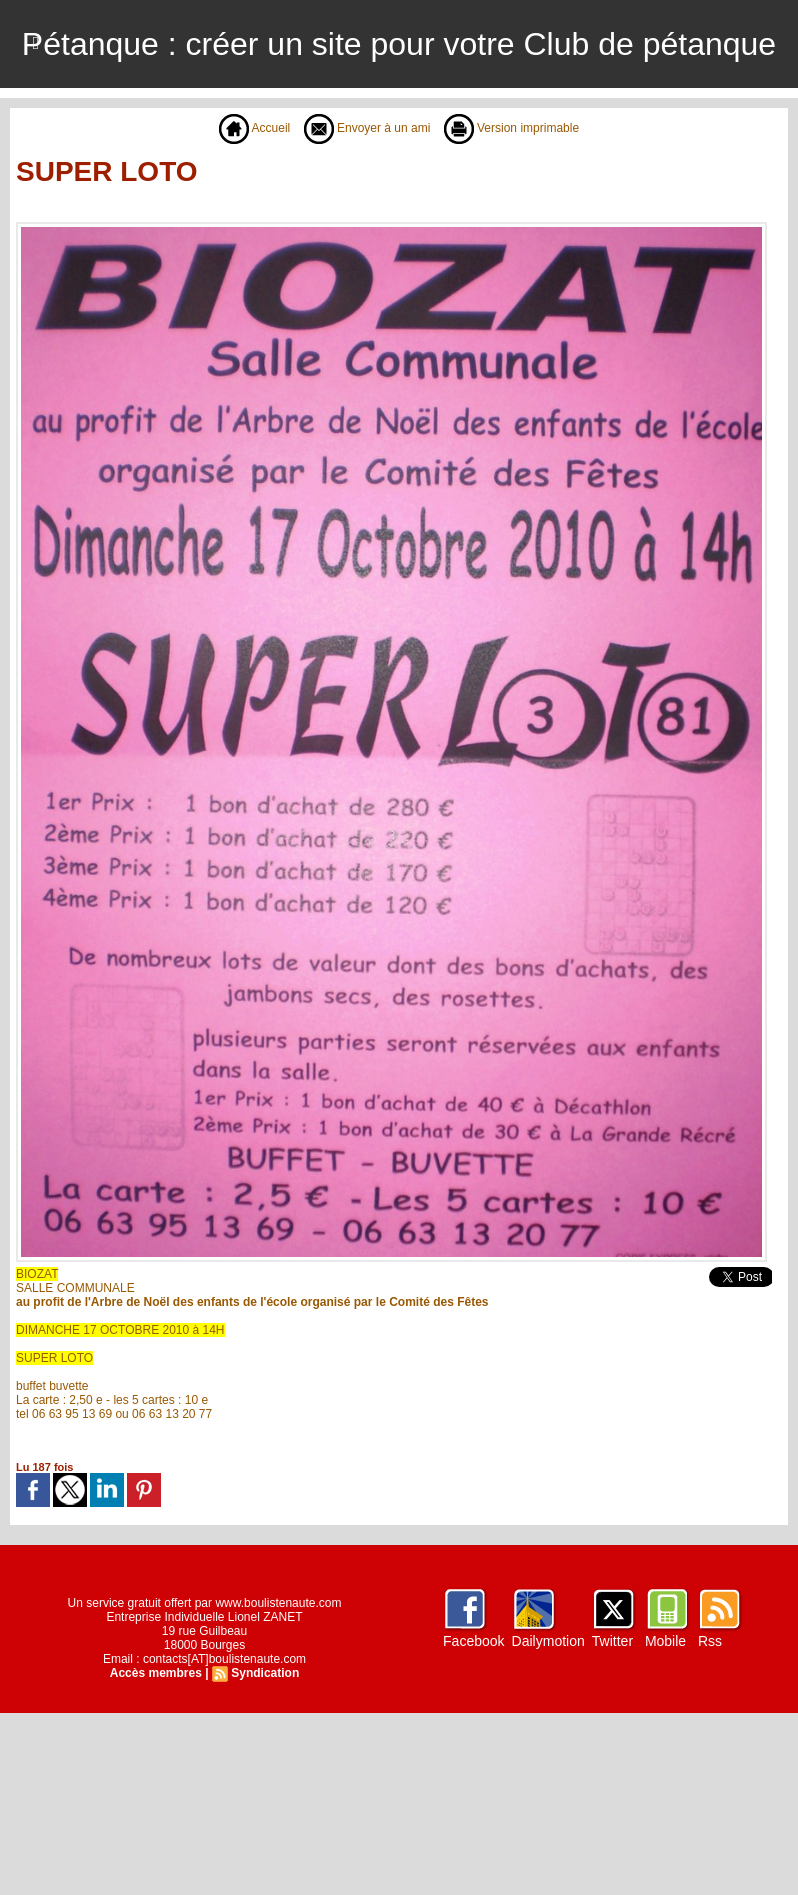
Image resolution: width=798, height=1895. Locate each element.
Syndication (265, 1673)
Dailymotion (548, 1641)
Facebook (473, 1641)
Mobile (665, 1641)
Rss (710, 1641)
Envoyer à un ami (367, 128)
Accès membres (156, 1673)
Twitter (612, 1641)
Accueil (254, 128)
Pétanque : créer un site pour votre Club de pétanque (399, 44)
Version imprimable (511, 128)
